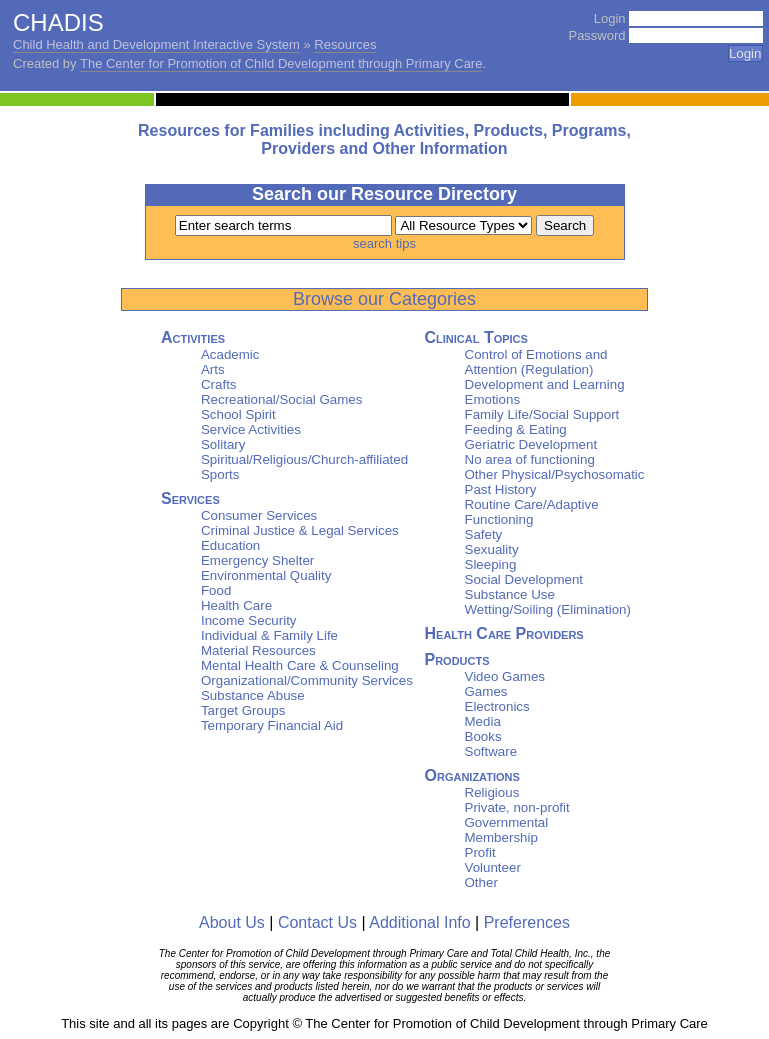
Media (483, 721)
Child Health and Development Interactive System (156, 44)
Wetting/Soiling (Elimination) (548, 609)
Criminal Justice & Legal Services (300, 530)
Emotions (493, 399)
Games (486, 691)
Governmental (507, 822)
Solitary (223, 444)
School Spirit (238, 414)
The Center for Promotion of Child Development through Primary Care (281, 63)
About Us (232, 922)
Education (230, 545)
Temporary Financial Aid (272, 725)
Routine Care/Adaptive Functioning (532, 512)
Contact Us (317, 922)
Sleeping (491, 564)
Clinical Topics (476, 337)
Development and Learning (545, 384)
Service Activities (251, 429)
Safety (484, 534)
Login (610, 18)
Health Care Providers (504, 633)
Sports (220, 474)
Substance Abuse (253, 695)
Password (596, 35)
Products (457, 659)
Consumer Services (259, 515)
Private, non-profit (517, 807)
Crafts (219, 384)
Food (216, 590)
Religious (492, 792)
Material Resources (258, 650)
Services (190, 498)
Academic (230, 354)
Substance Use (510, 594)
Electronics (497, 706)
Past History (501, 489)
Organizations (472, 775)
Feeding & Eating (516, 429)
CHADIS (58, 22)
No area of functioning (530, 459)
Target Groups (243, 710)
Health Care (236, 605)
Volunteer (493, 867)
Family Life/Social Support (542, 414)
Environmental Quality (266, 575)
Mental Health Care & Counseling (300, 665)
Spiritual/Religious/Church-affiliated (304, 459)
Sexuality (492, 549)
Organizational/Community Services (307, 680)
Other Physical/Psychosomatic (555, 474)
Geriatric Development (531, 444)
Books (483, 736)
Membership (501, 837)
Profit (480, 852)
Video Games (505, 676)
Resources (345, 44)
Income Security (249, 620)
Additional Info (419, 922)
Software (491, 751)
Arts (213, 369)
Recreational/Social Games (282, 399)
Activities (193, 337)
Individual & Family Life (269, 635)
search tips (384, 243)
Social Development (524, 579)
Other (481, 882)
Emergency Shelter (257, 560)
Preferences (527, 922)
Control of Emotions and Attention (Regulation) (536, 362)
